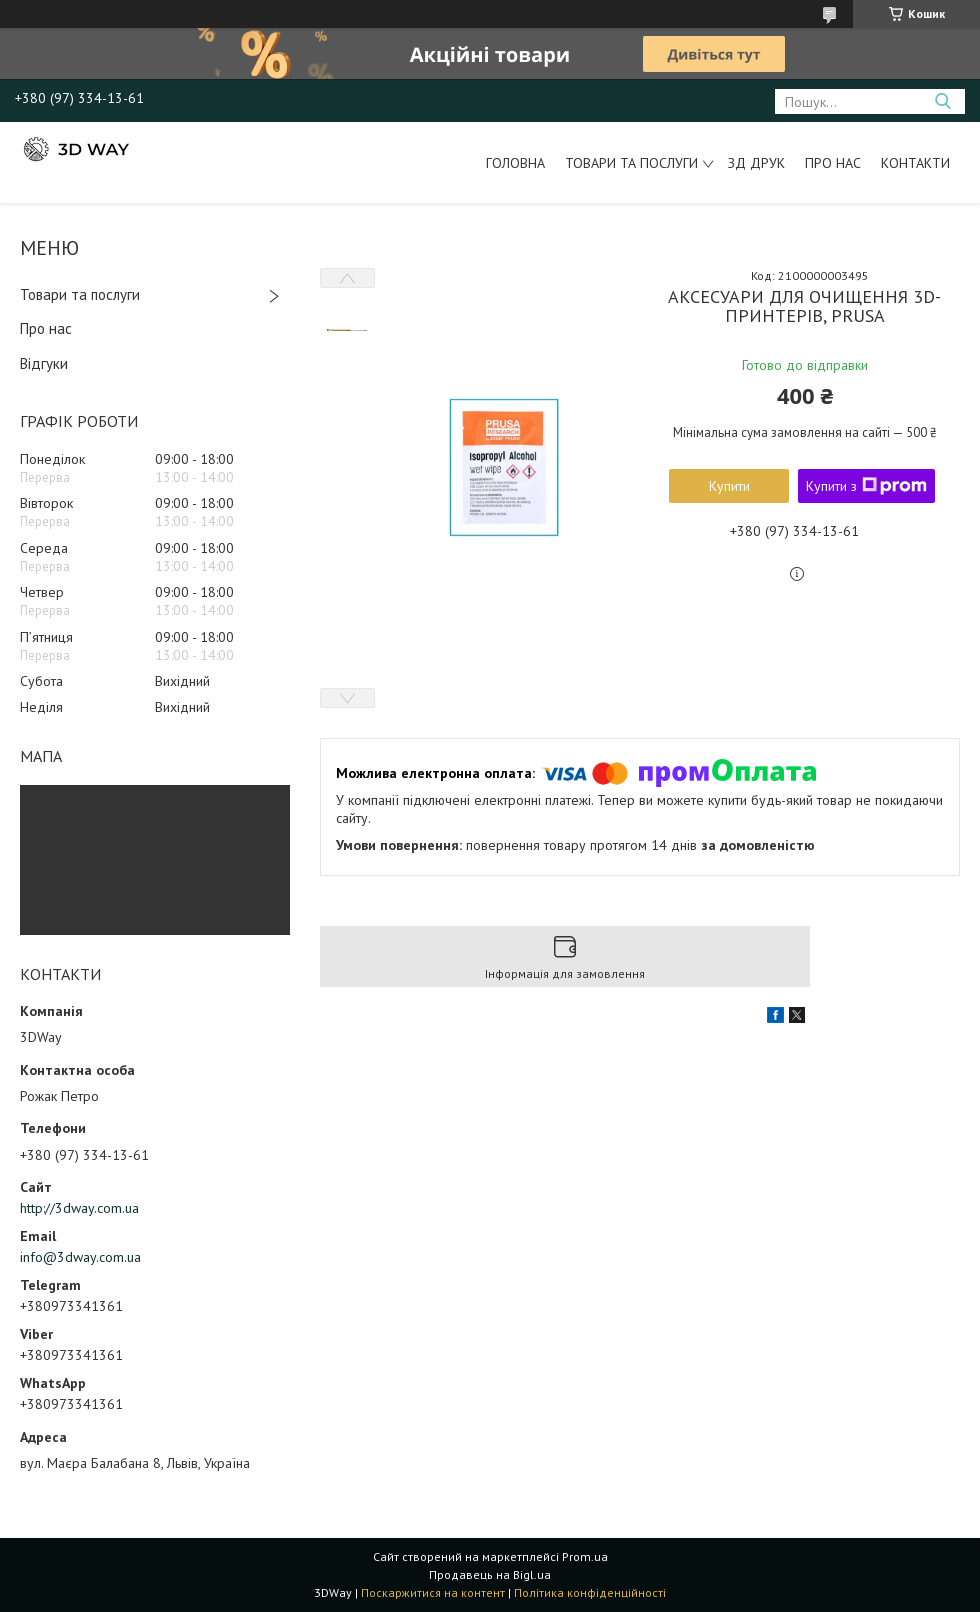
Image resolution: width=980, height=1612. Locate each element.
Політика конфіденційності (590, 1592)
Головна (515, 163)
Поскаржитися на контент (433, 1592)
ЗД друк (756, 163)
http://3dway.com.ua (79, 1208)
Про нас (833, 163)
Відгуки (44, 363)
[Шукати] (942, 101)
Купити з (866, 486)
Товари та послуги (631, 163)
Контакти (915, 163)
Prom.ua (585, 1556)
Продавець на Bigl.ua (490, 1574)
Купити (729, 486)
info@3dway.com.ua (80, 1257)
